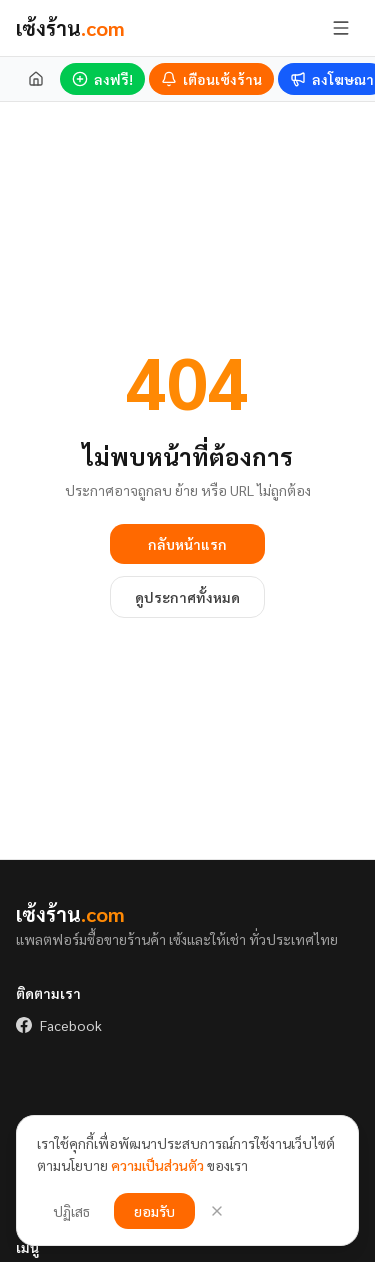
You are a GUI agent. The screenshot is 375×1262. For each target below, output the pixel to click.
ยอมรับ (154, 1211)
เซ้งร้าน (70, 28)
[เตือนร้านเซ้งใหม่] (211, 79)
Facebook (59, 1025)
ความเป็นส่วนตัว (157, 1165)
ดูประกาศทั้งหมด (187, 597)
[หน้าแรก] (36, 79)
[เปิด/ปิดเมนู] (341, 28)
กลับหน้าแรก (187, 544)
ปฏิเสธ (71, 1211)
